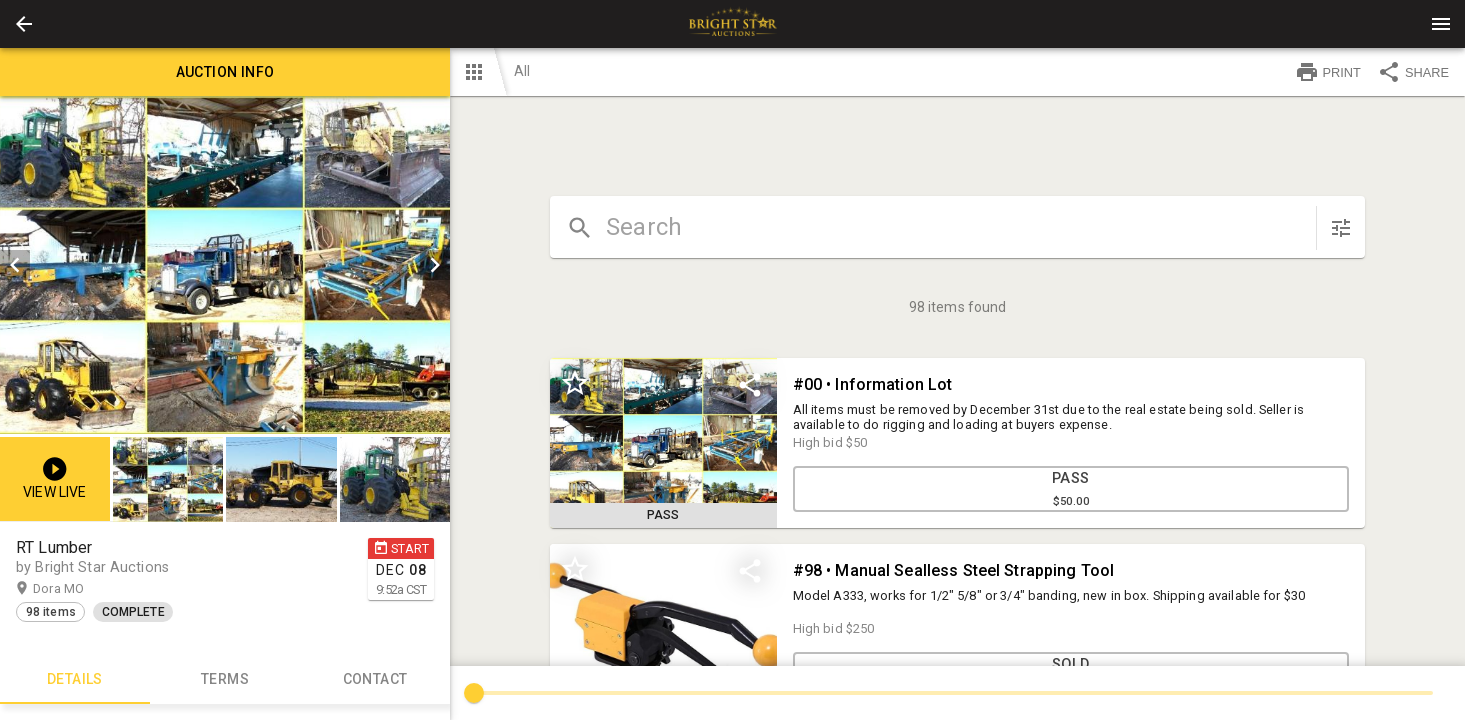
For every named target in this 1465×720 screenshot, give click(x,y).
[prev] (15, 265)
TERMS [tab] (225, 680)
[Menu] (1441, 24)
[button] (24, 24)
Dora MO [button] (78, 589)
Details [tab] (75, 680)
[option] (225, 265)
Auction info (225, 72)
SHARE (1413, 72)
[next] (435, 265)
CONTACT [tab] (375, 680)
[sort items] (1341, 228)
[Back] (24, 24)
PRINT (1328, 72)
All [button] (522, 71)
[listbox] (225, 265)
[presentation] (733, 24)
